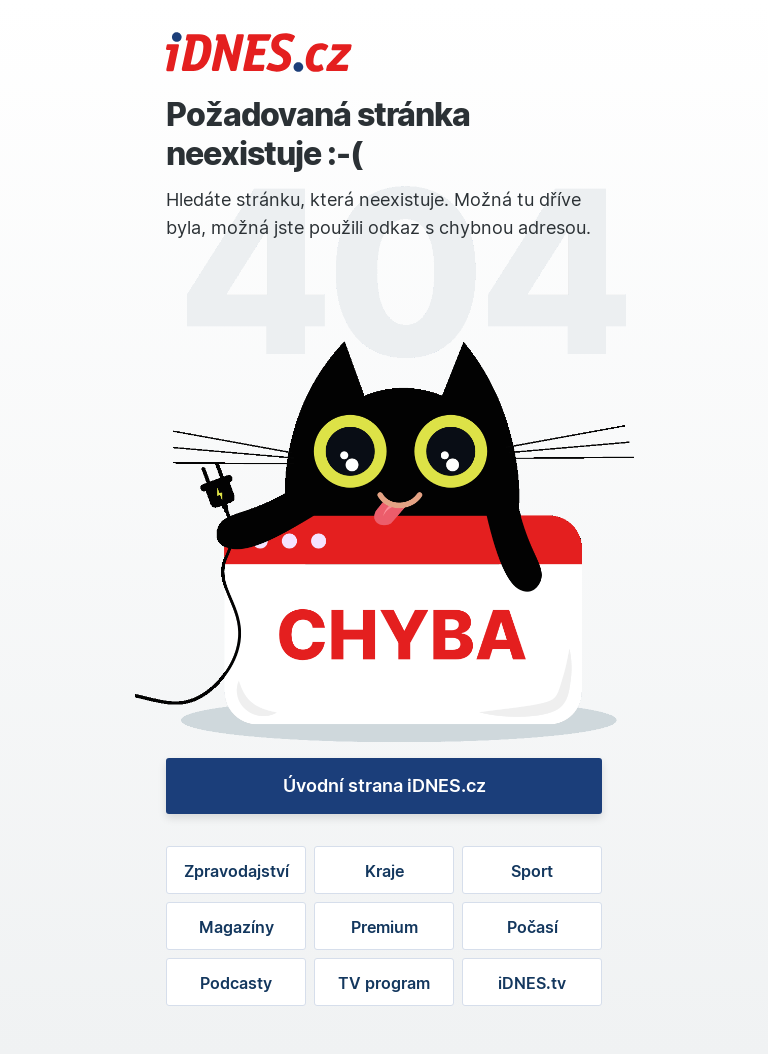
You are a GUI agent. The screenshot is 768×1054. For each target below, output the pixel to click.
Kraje (384, 871)
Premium (384, 927)
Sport (532, 871)
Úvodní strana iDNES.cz (384, 785)
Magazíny (236, 927)
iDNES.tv (532, 983)
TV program (384, 983)
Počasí (532, 927)
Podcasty (236, 983)
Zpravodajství (236, 871)
